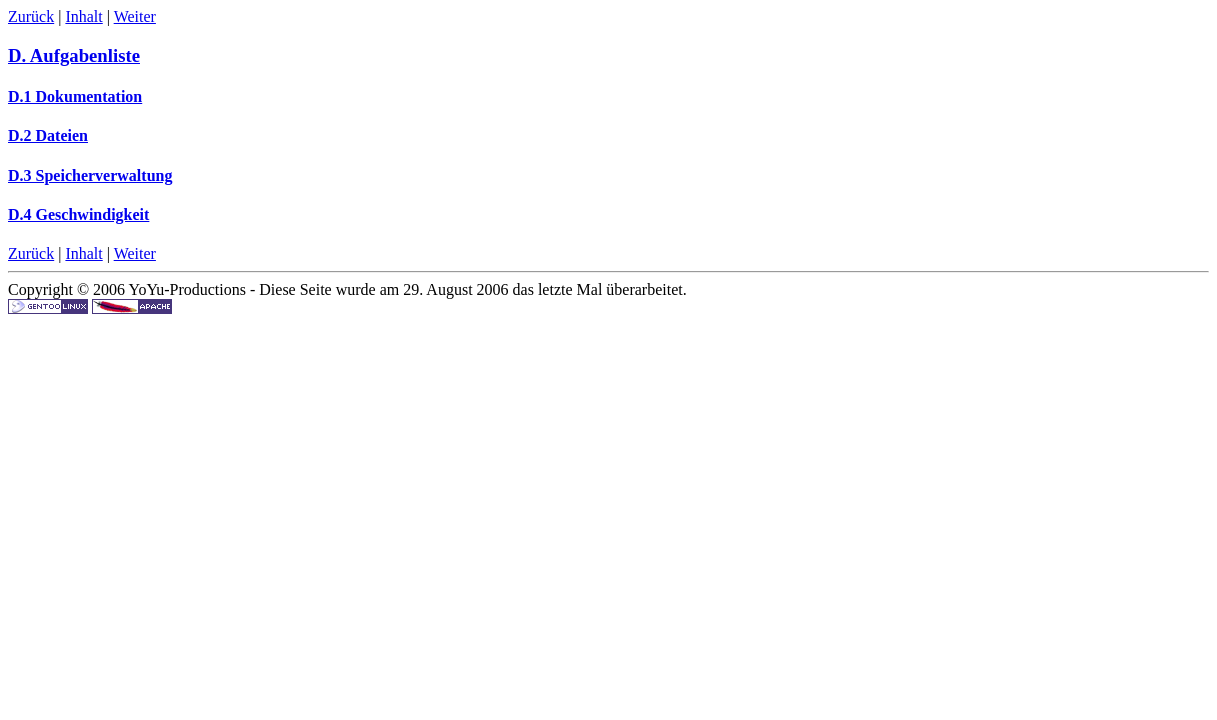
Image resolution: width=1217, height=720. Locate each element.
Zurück (31, 16)
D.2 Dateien (48, 135)
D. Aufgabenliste (74, 55)
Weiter (135, 16)
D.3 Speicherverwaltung (90, 175)
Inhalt (83, 16)
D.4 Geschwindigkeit (78, 214)
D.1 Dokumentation (75, 96)
